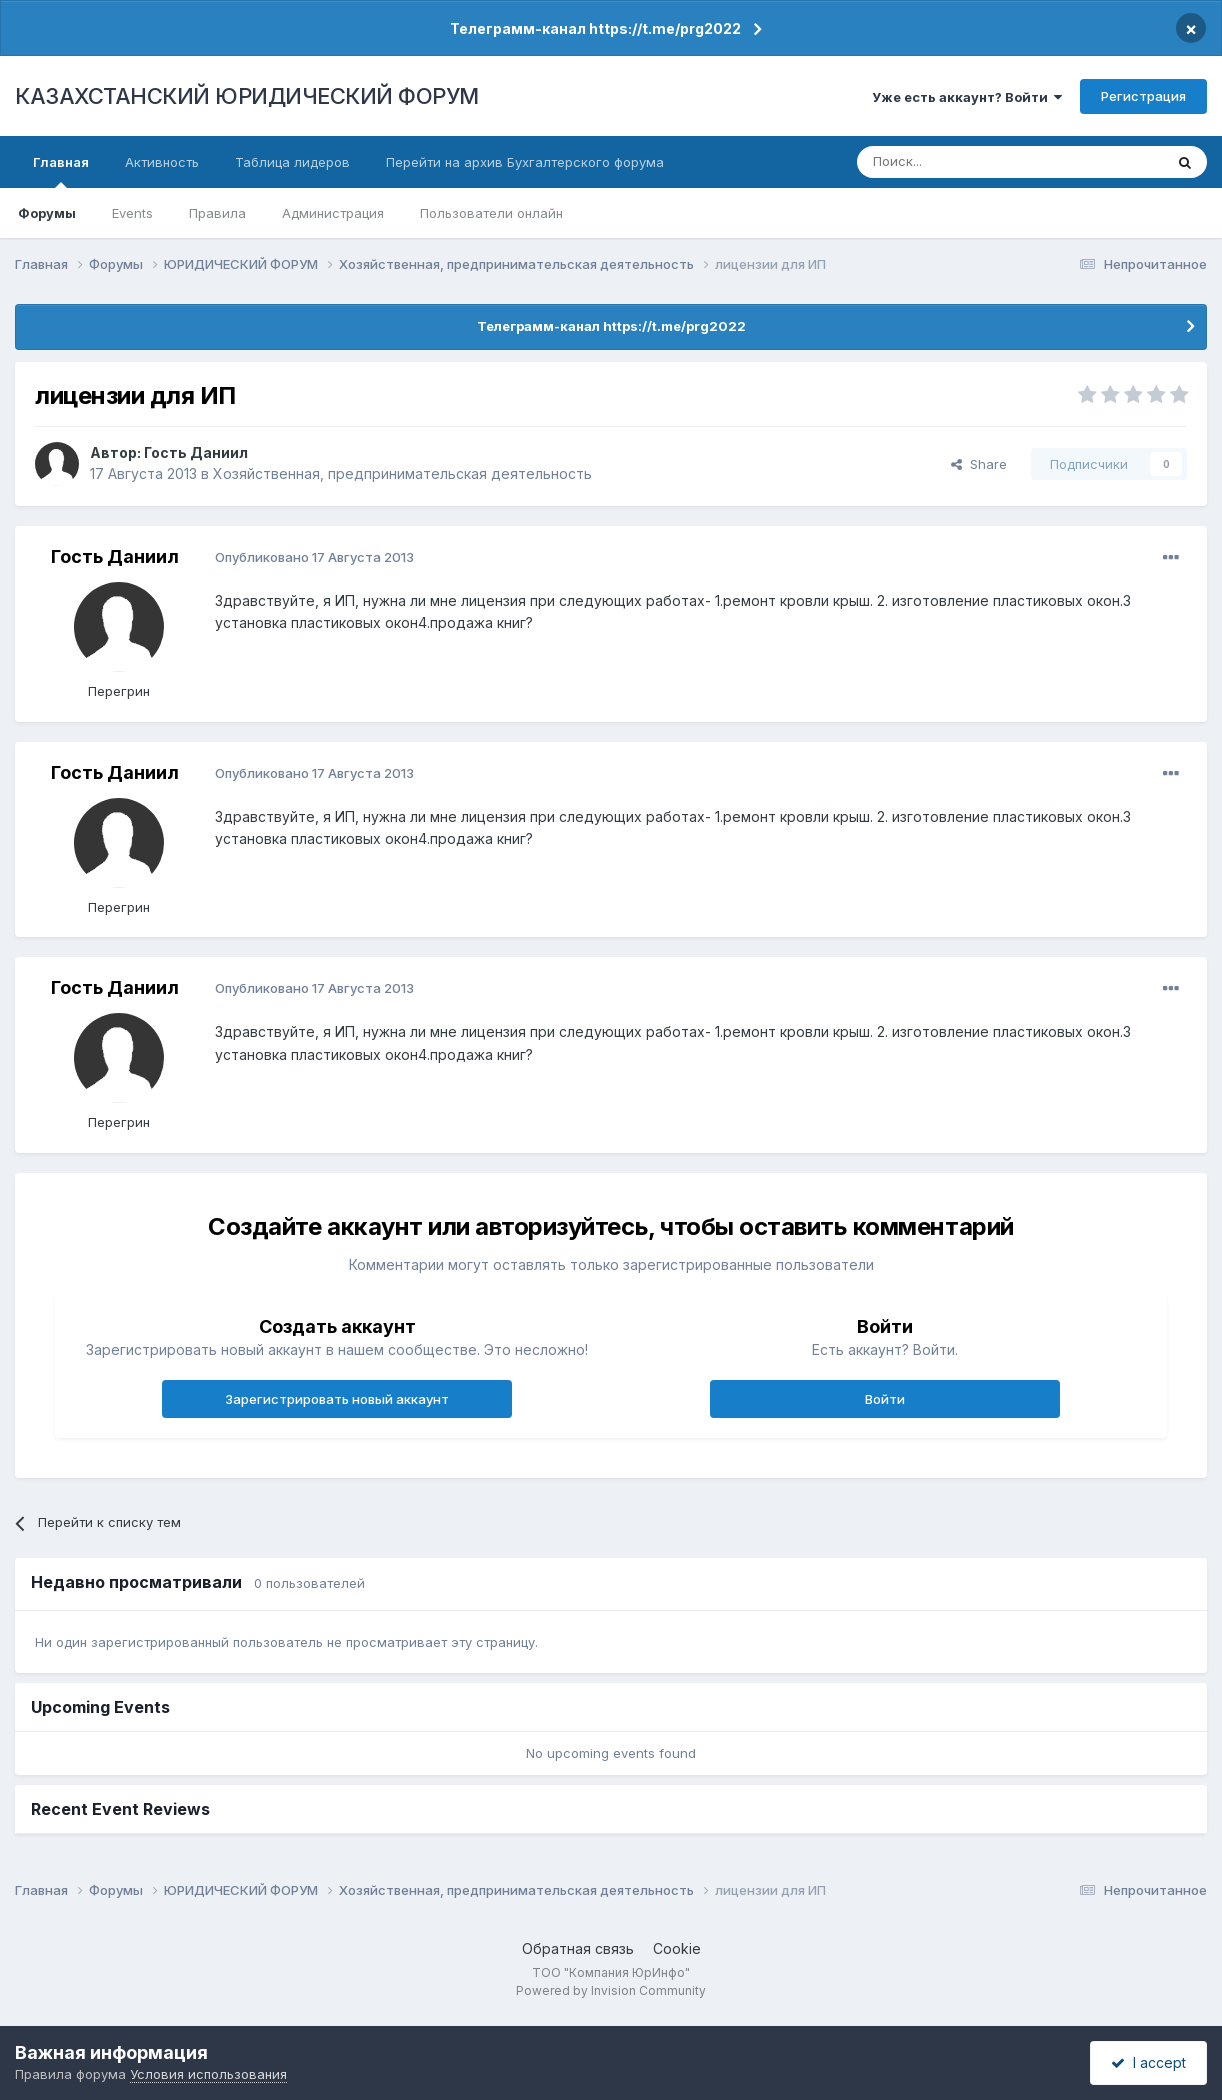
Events (132, 213)
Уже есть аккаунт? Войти (967, 97)
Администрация (333, 213)
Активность (162, 162)
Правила (217, 213)
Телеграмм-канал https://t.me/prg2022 (595, 28)
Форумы (47, 213)
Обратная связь (578, 1948)
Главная (61, 171)
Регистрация (1143, 96)
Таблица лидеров (292, 162)
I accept (1148, 2062)
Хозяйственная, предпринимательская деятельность (402, 473)
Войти (885, 1399)
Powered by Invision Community (611, 1990)
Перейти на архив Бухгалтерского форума (525, 162)
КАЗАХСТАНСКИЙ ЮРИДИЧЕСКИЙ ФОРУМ (247, 96)
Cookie (677, 1948)
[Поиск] (955, 162)
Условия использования (208, 2074)
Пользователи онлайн (491, 213)
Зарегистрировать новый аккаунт (337, 1399)
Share (979, 464)
